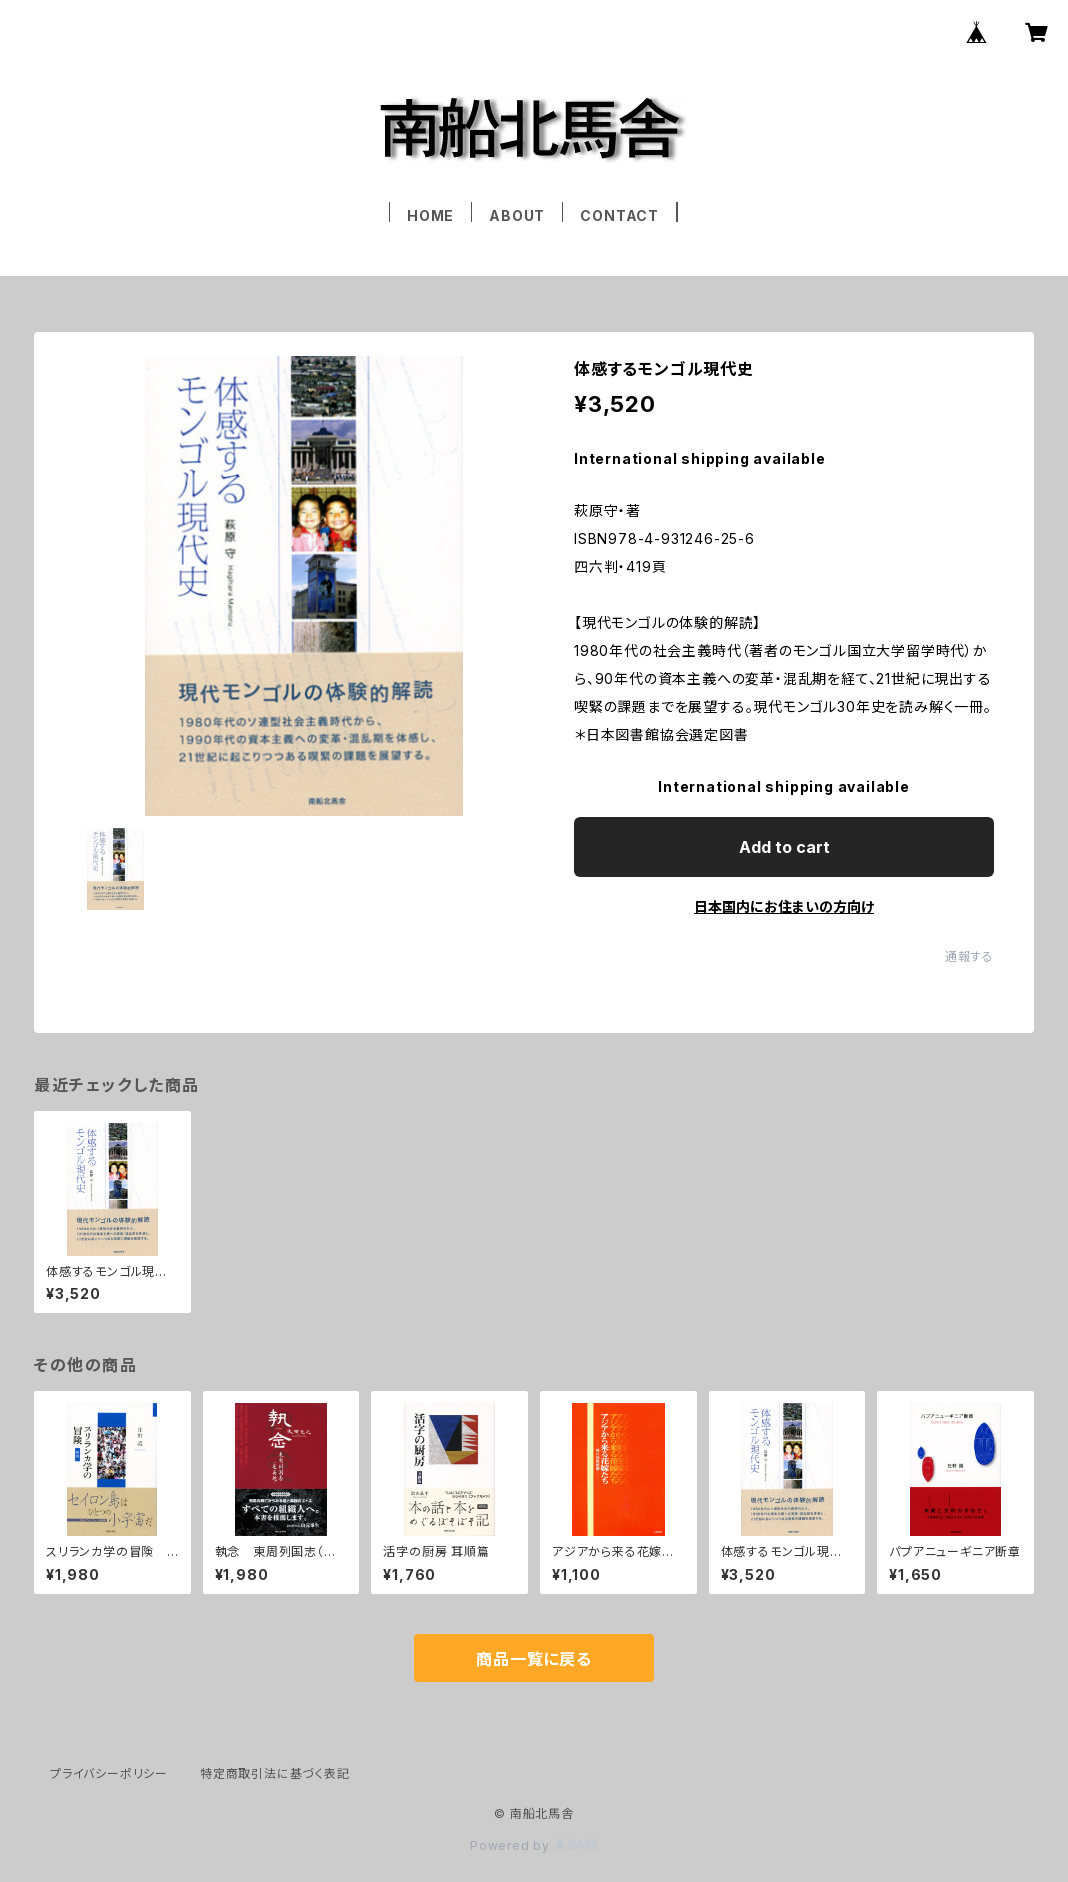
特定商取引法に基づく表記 (275, 1773)
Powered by (534, 1845)
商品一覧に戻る (534, 1659)
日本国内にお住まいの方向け (784, 906)
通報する (969, 956)
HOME (430, 215)
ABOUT (517, 215)
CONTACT (619, 215)
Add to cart (784, 847)
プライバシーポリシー (109, 1773)
